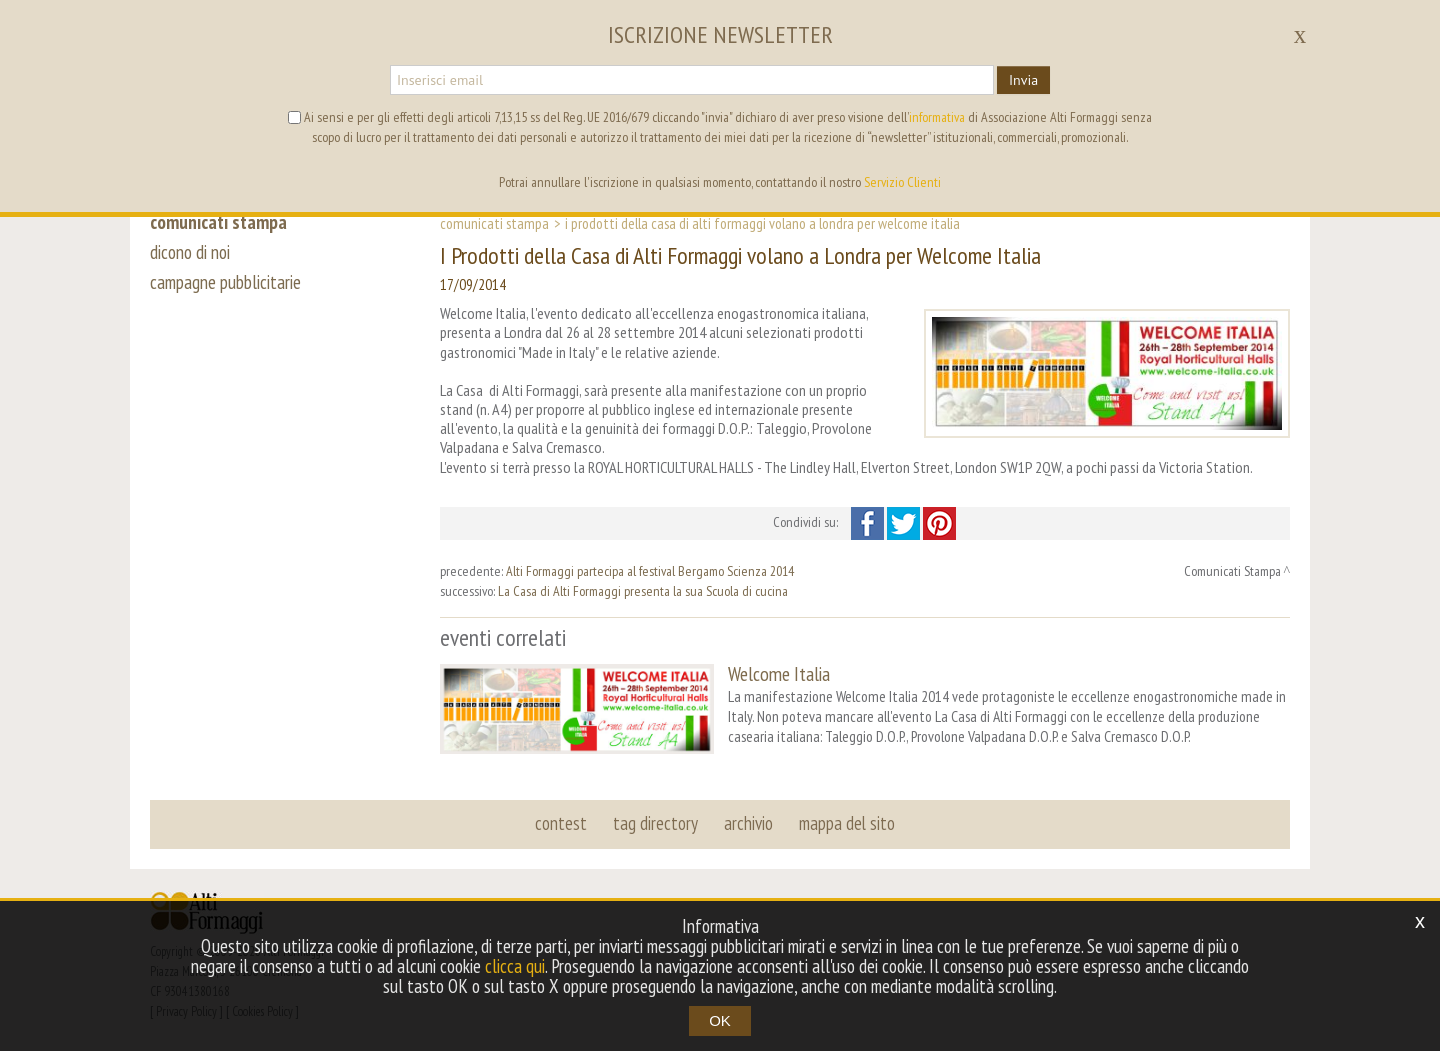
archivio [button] (748, 823)
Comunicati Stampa (494, 223)
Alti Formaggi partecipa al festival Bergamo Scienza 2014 (650, 571)
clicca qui (515, 966)
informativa (937, 117)
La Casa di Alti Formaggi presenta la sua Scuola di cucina (643, 591)
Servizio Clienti (902, 182)
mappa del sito (847, 823)
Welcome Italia (779, 673)
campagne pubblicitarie (225, 282)
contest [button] (561, 823)
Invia (1023, 80)
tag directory (655, 823)
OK (720, 1020)
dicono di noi (190, 252)
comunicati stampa (218, 222)
